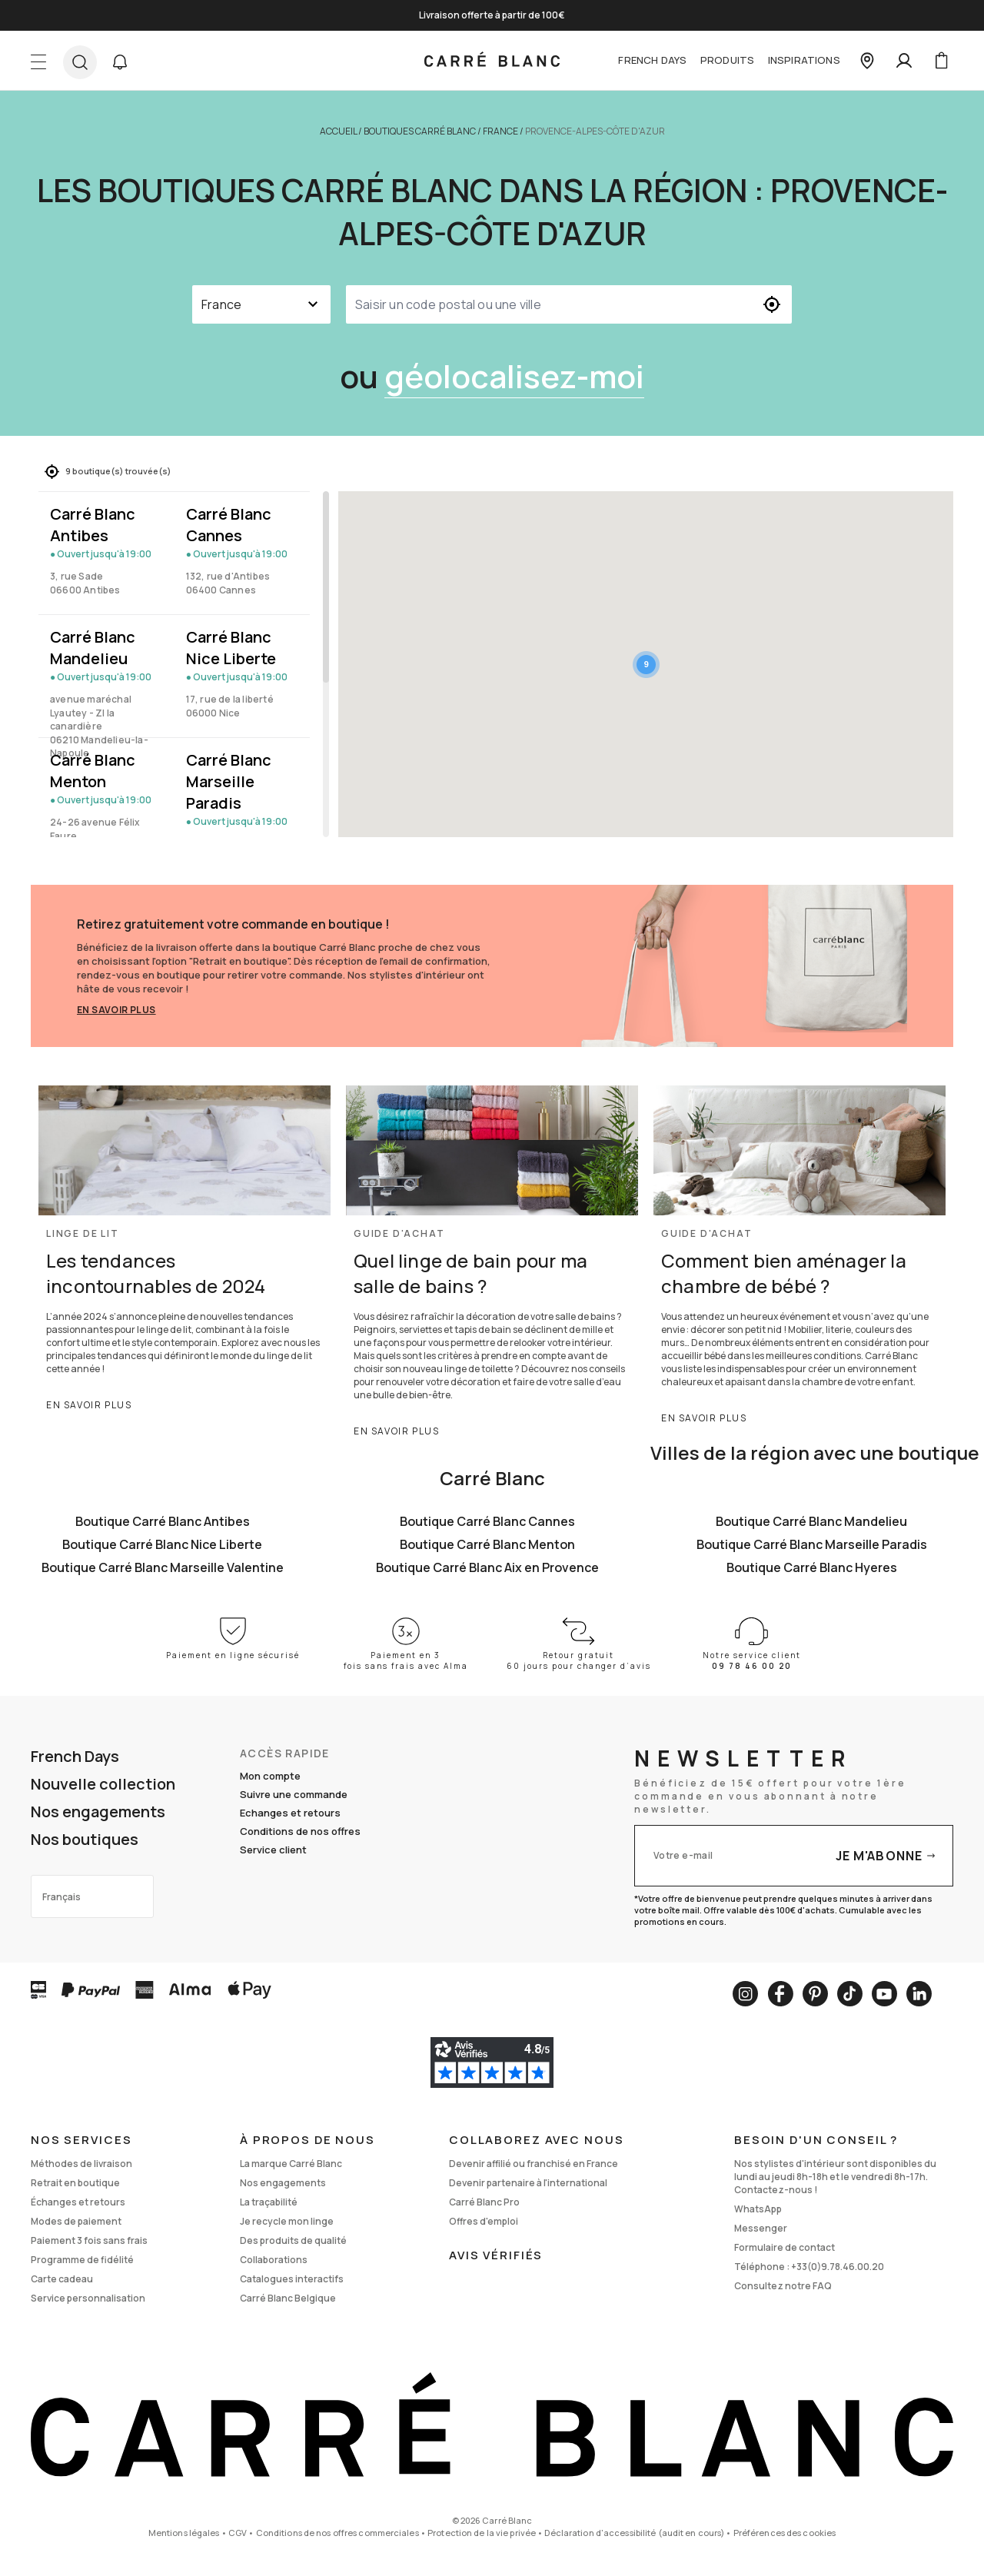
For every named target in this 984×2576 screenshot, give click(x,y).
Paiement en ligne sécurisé (233, 1655)
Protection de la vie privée (481, 2532)
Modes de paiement (76, 2221)
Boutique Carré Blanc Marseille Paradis (811, 1544)
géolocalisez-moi (514, 375)
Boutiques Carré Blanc (420, 131)
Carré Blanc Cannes (228, 525)
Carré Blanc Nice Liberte (231, 648)
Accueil (338, 131)
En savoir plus (116, 1009)
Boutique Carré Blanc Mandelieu (811, 1521)
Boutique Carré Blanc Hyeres (811, 1567)
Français (61, 1896)
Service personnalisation (88, 2298)
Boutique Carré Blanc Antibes (162, 1521)
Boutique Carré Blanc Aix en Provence (487, 1567)
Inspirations (804, 60)
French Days (652, 60)
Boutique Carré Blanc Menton (487, 1544)
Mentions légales (184, 2532)
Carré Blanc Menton (92, 771)
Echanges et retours (290, 1813)
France (500, 131)
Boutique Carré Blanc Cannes (487, 1521)
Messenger (760, 2228)
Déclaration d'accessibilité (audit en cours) (634, 2532)
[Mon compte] (904, 60)
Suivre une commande (293, 1794)
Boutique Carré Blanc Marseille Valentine (163, 1567)
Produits (727, 60)
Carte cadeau (62, 2278)
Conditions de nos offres (300, 1831)
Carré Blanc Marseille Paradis (228, 781)
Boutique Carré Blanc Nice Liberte (162, 1544)
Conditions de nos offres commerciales (337, 2532)
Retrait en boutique (75, 2182)
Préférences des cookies (784, 2532)
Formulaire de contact (784, 2247)
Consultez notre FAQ (783, 2285)
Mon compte (270, 1776)
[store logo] (492, 61)
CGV (237, 2532)
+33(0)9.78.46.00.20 (837, 2266)
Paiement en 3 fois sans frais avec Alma (406, 1660)
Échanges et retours (78, 2202)
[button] (120, 62)
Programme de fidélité (82, 2259)
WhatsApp (758, 2208)
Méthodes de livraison (81, 2163)
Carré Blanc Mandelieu (92, 648)
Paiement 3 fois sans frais (89, 2240)
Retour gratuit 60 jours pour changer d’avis (579, 1660)
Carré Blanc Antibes (92, 525)
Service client (273, 1849)
